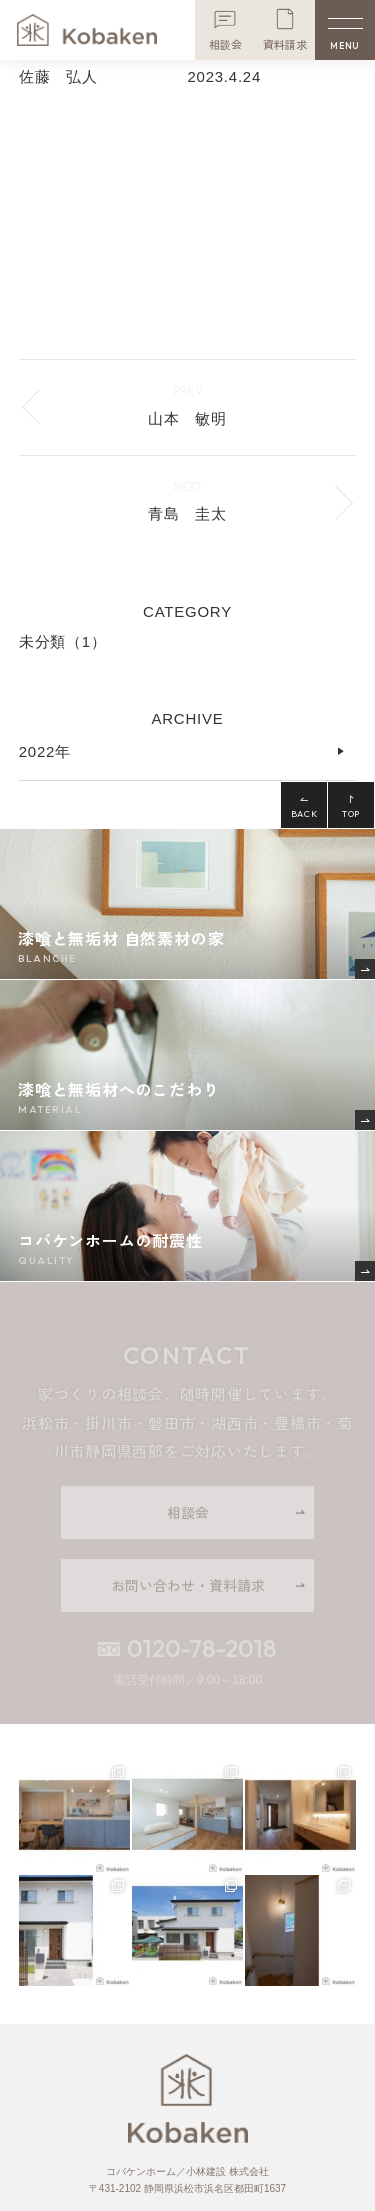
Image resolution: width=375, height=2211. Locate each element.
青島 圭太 (187, 513)
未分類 (63, 641)
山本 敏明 (187, 418)
